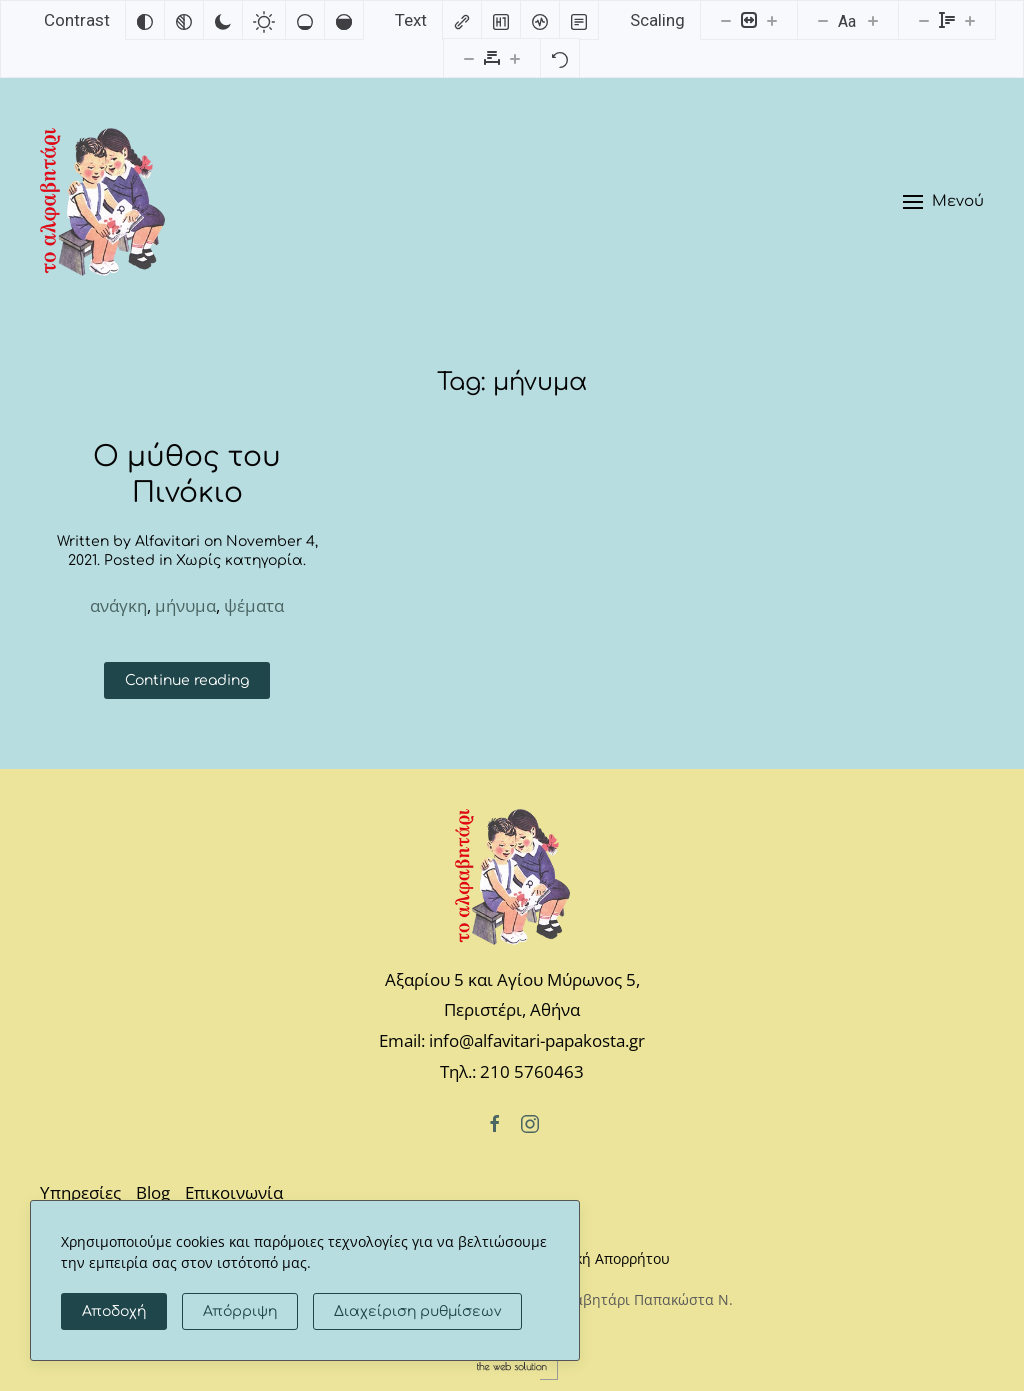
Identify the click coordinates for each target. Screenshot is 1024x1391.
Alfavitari (167, 541)
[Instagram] (530, 1121)
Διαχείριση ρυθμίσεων (417, 1311)
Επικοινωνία (234, 1192)
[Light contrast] (264, 20)
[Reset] (560, 58)
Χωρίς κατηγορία (239, 560)
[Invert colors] (145, 20)
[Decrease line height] (924, 20)
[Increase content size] (772, 20)
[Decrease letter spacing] (469, 58)
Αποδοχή (114, 1311)
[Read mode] (579, 20)
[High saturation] (344, 20)
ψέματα (254, 605)
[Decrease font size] (823, 20)
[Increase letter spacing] (515, 58)
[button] (943, 202)
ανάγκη (118, 605)
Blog (153, 1192)
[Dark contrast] (223, 20)
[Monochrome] (184, 20)
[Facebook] (495, 1121)
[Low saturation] (305, 20)
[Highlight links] (462, 20)
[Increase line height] (970, 20)
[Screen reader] (540, 20)
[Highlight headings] (501, 20)
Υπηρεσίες (80, 1192)
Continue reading (187, 680)
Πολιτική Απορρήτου (601, 1258)
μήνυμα (185, 605)
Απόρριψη (240, 1311)
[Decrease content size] (726, 20)
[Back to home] (102, 202)
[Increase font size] (873, 20)
